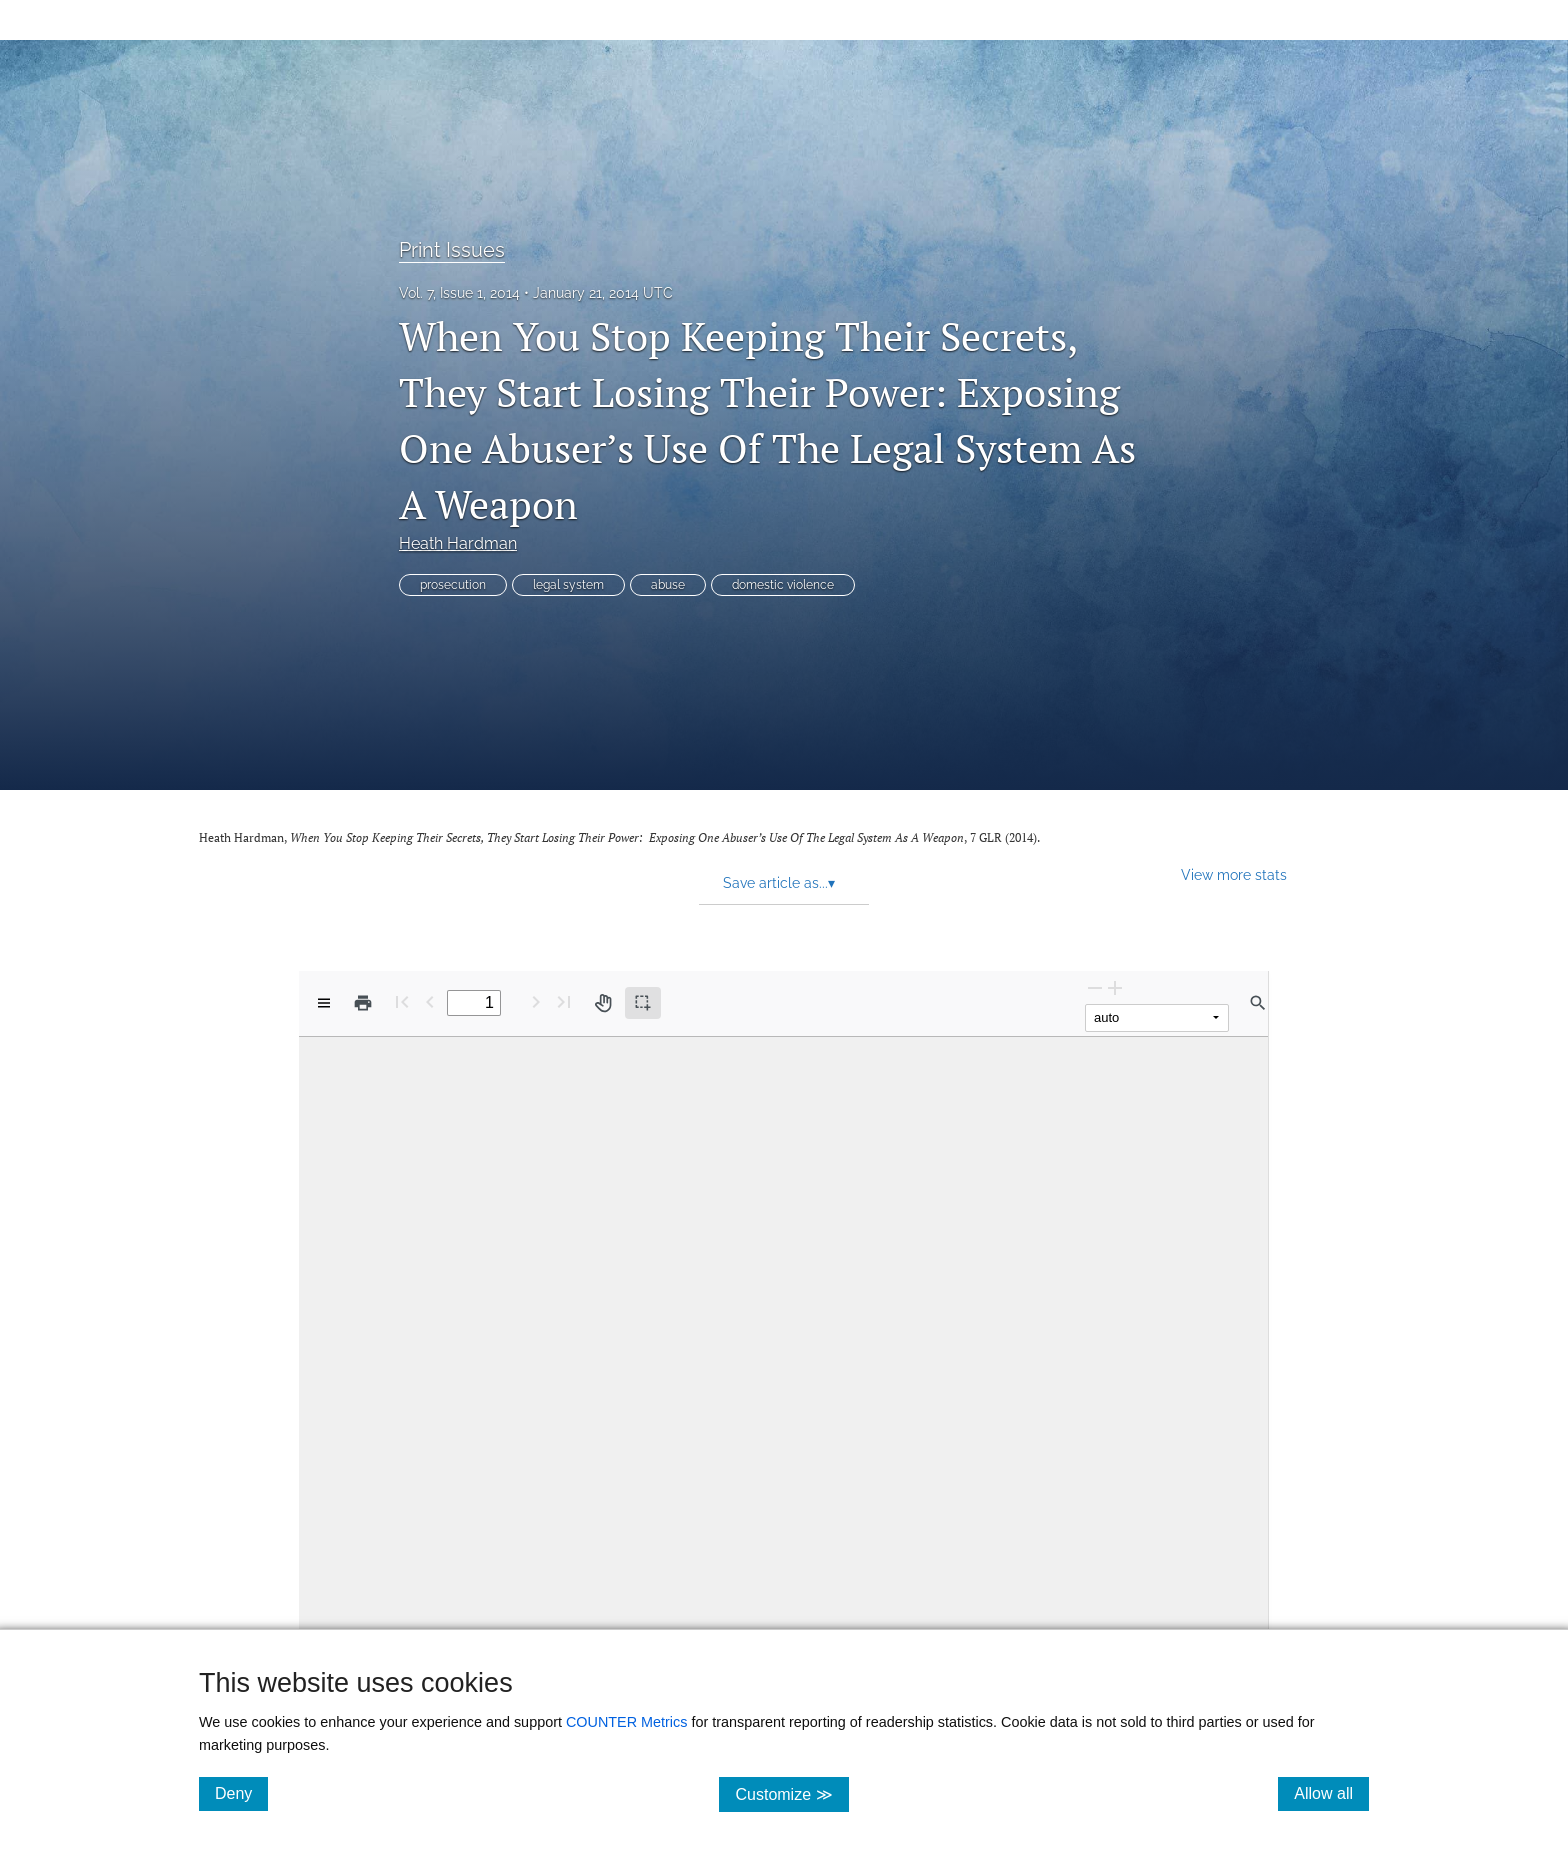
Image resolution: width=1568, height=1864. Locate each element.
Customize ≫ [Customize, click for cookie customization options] (791, 1793)
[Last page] (564, 1001)
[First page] (402, 1001)
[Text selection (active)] (643, 1003)
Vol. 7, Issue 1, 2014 (459, 293)
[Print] (363, 1003)
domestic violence (783, 585)
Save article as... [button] (779, 883)
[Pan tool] (603, 1003)
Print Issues (452, 250)
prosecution (453, 585)
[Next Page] (536, 1001)
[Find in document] (1258, 1003)
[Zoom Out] (1095, 987)
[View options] (324, 1003)
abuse (668, 585)
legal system (568, 585)
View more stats (1234, 874)
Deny (241, 1793)
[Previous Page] (430, 1001)
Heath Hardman (458, 543)
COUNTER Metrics (627, 1722)
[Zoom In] (1115, 987)
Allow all (1331, 1793)
